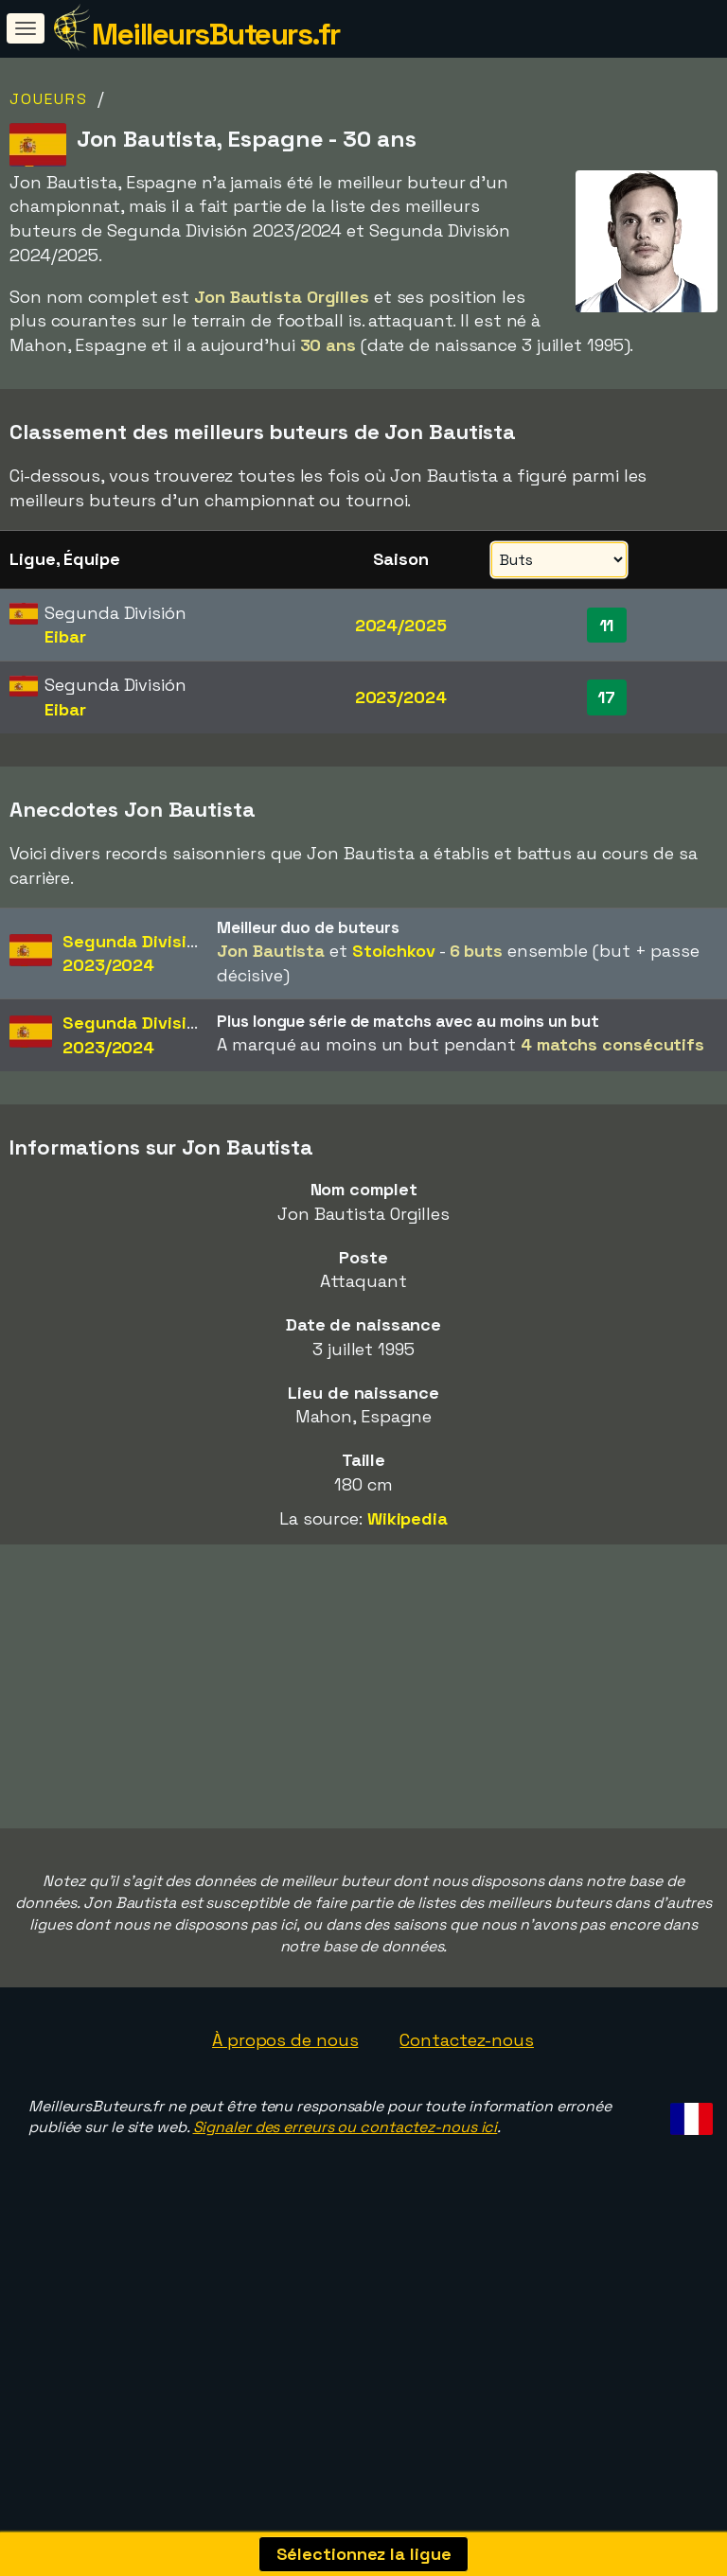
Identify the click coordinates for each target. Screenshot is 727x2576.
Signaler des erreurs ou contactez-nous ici (345, 2180)
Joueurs (48, 99)
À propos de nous (285, 2092)
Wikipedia (407, 1518)
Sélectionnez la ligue (364, 2554)
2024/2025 (401, 625)
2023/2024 (401, 697)
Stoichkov (393, 951)
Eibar (65, 636)
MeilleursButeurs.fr (216, 34)
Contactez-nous (466, 2092)
